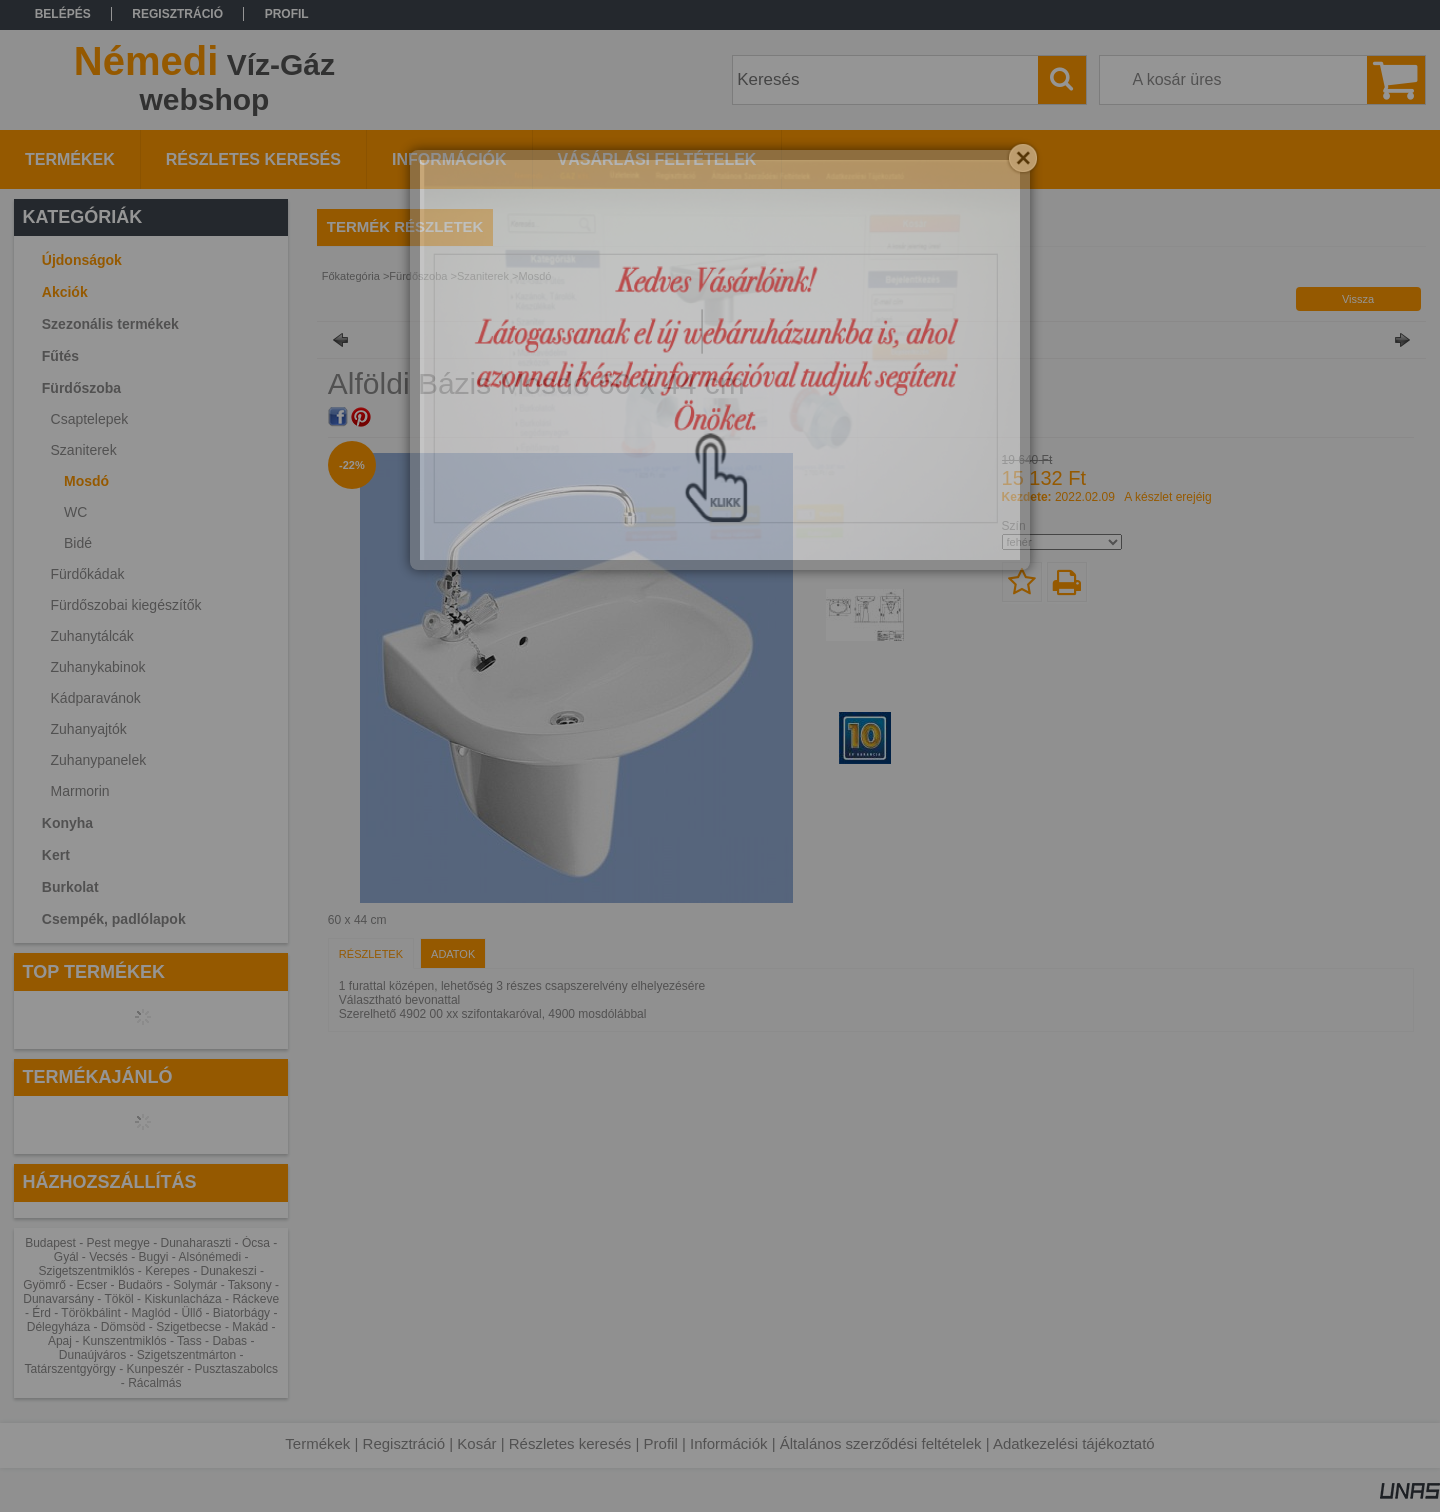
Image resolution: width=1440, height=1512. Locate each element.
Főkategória (351, 276)
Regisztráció (404, 1443)
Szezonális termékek (110, 324)
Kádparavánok (96, 698)
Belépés (63, 14)
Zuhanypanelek (99, 760)
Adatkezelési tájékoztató (1074, 1443)
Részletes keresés (570, 1443)
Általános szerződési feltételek (881, 1443)
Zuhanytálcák (92, 636)
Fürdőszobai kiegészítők (126, 605)
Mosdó (86, 481)
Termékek (317, 1443)
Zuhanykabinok (98, 667)
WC (75, 512)
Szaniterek (483, 276)
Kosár (476, 1443)
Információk (729, 1443)
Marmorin (80, 791)
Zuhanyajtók (89, 729)
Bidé (78, 543)
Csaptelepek (90, 419)
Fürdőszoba (418, 276)
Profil (661, 1443)
